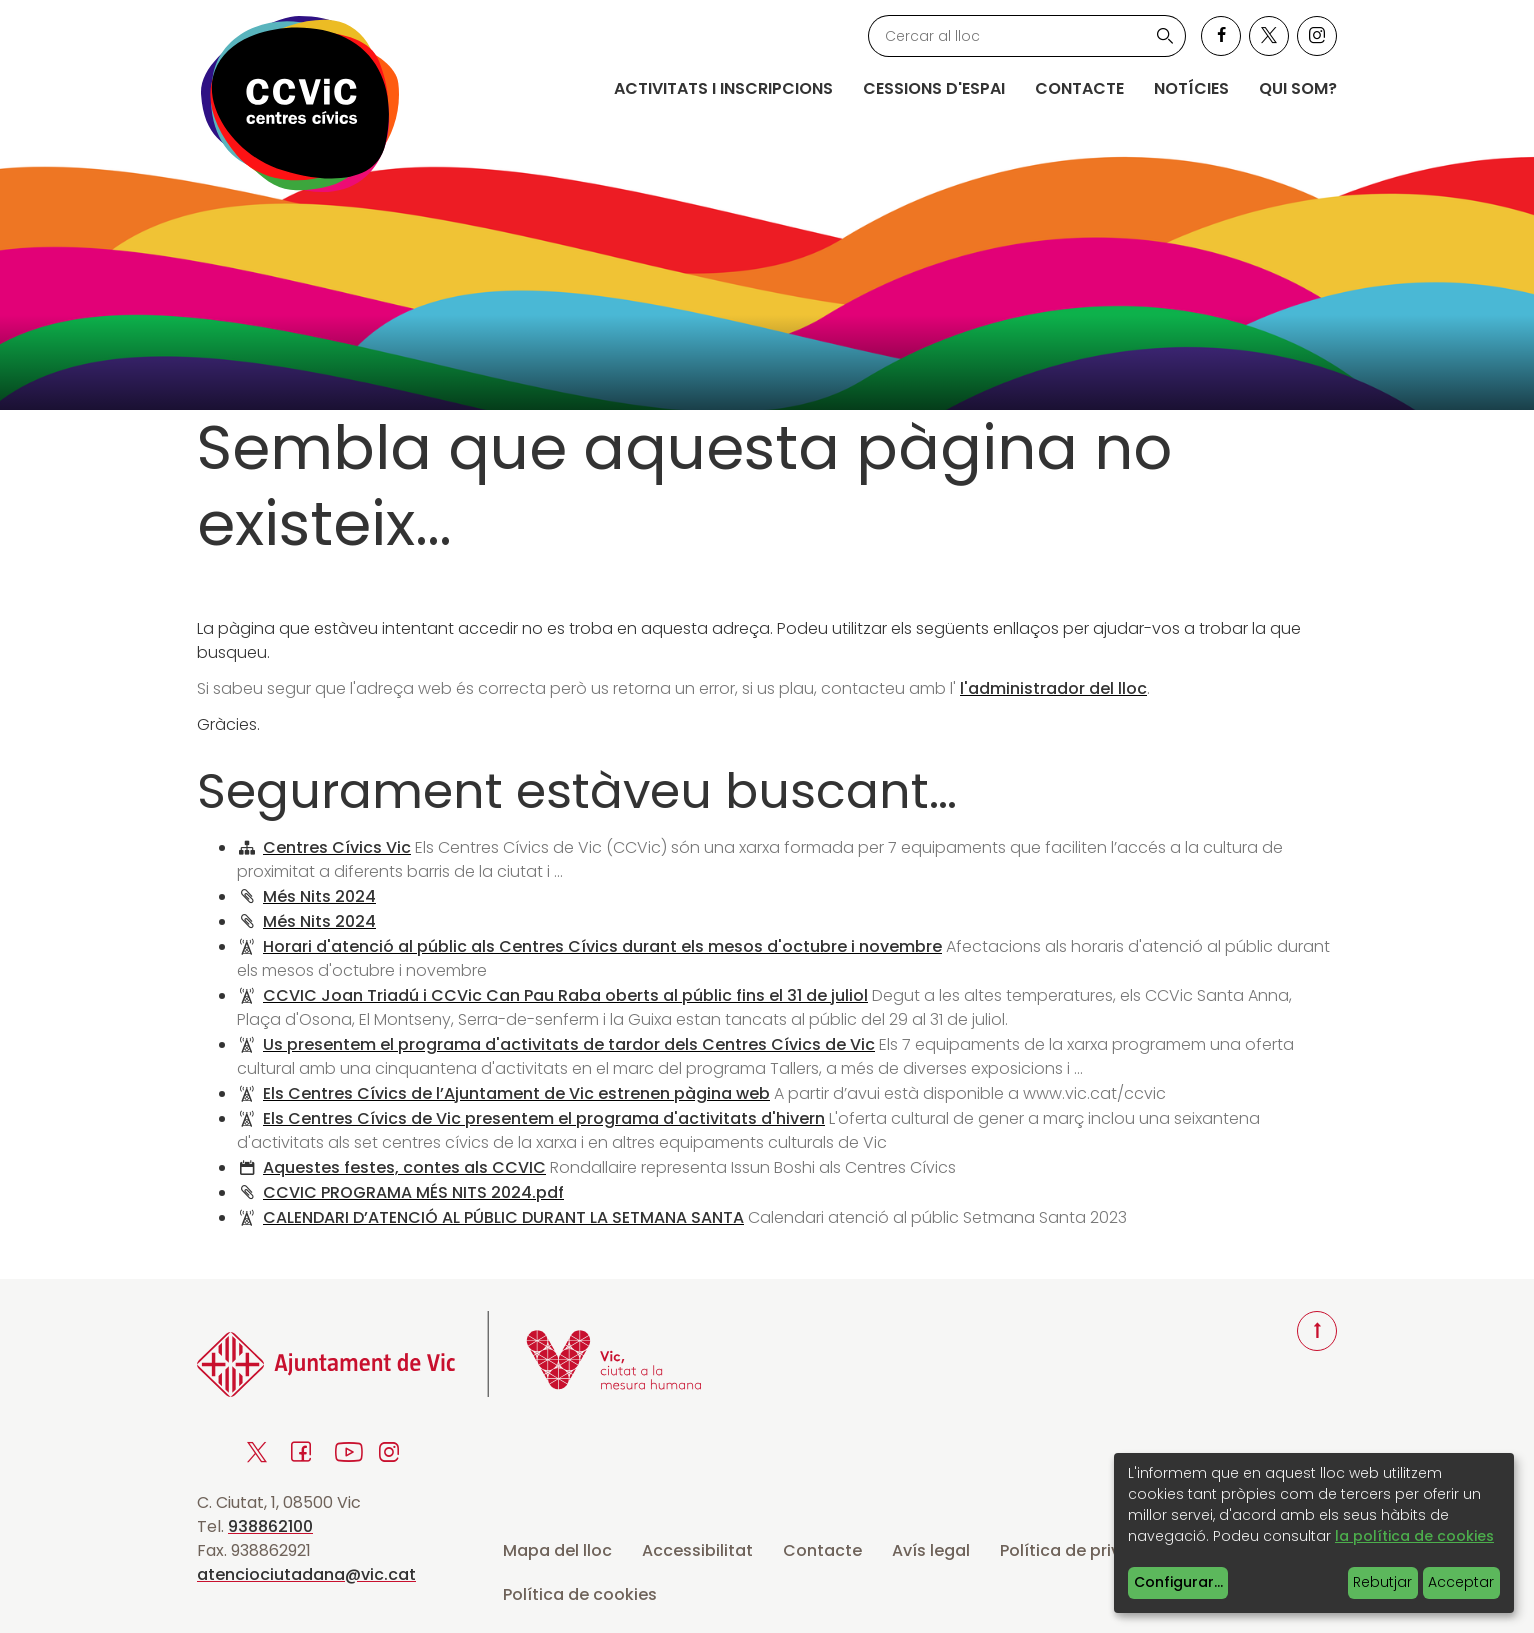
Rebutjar (1382, 1582)
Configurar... (1178, 1582)
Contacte (1079, 88)
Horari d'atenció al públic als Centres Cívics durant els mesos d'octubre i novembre (602, 946)
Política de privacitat (1085, 1550)
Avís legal (931, 1550)
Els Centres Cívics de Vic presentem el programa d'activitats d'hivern (544, 1118)
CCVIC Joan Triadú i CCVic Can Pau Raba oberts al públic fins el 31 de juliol (565, 995)
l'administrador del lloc (1053, 688)
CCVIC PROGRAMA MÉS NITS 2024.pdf (413, 1192)
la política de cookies (1414, 1536)
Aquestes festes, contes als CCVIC (404, 1167)
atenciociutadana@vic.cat (306, 1574)
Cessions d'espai (934, 88)
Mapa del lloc (557, 1550)
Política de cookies (580, 1594)
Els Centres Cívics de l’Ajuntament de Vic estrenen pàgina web (516, 1093)
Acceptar (1461, 1582)
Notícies (1191, 88)
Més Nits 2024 (319, 896)
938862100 (270, 1526)
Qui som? (1298, 88)
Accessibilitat (697, 1550)
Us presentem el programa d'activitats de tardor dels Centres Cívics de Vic (569, 1044)
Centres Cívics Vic (337, 847)
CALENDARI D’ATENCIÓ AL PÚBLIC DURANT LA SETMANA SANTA (503, 1217)
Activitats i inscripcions (723, 88)
